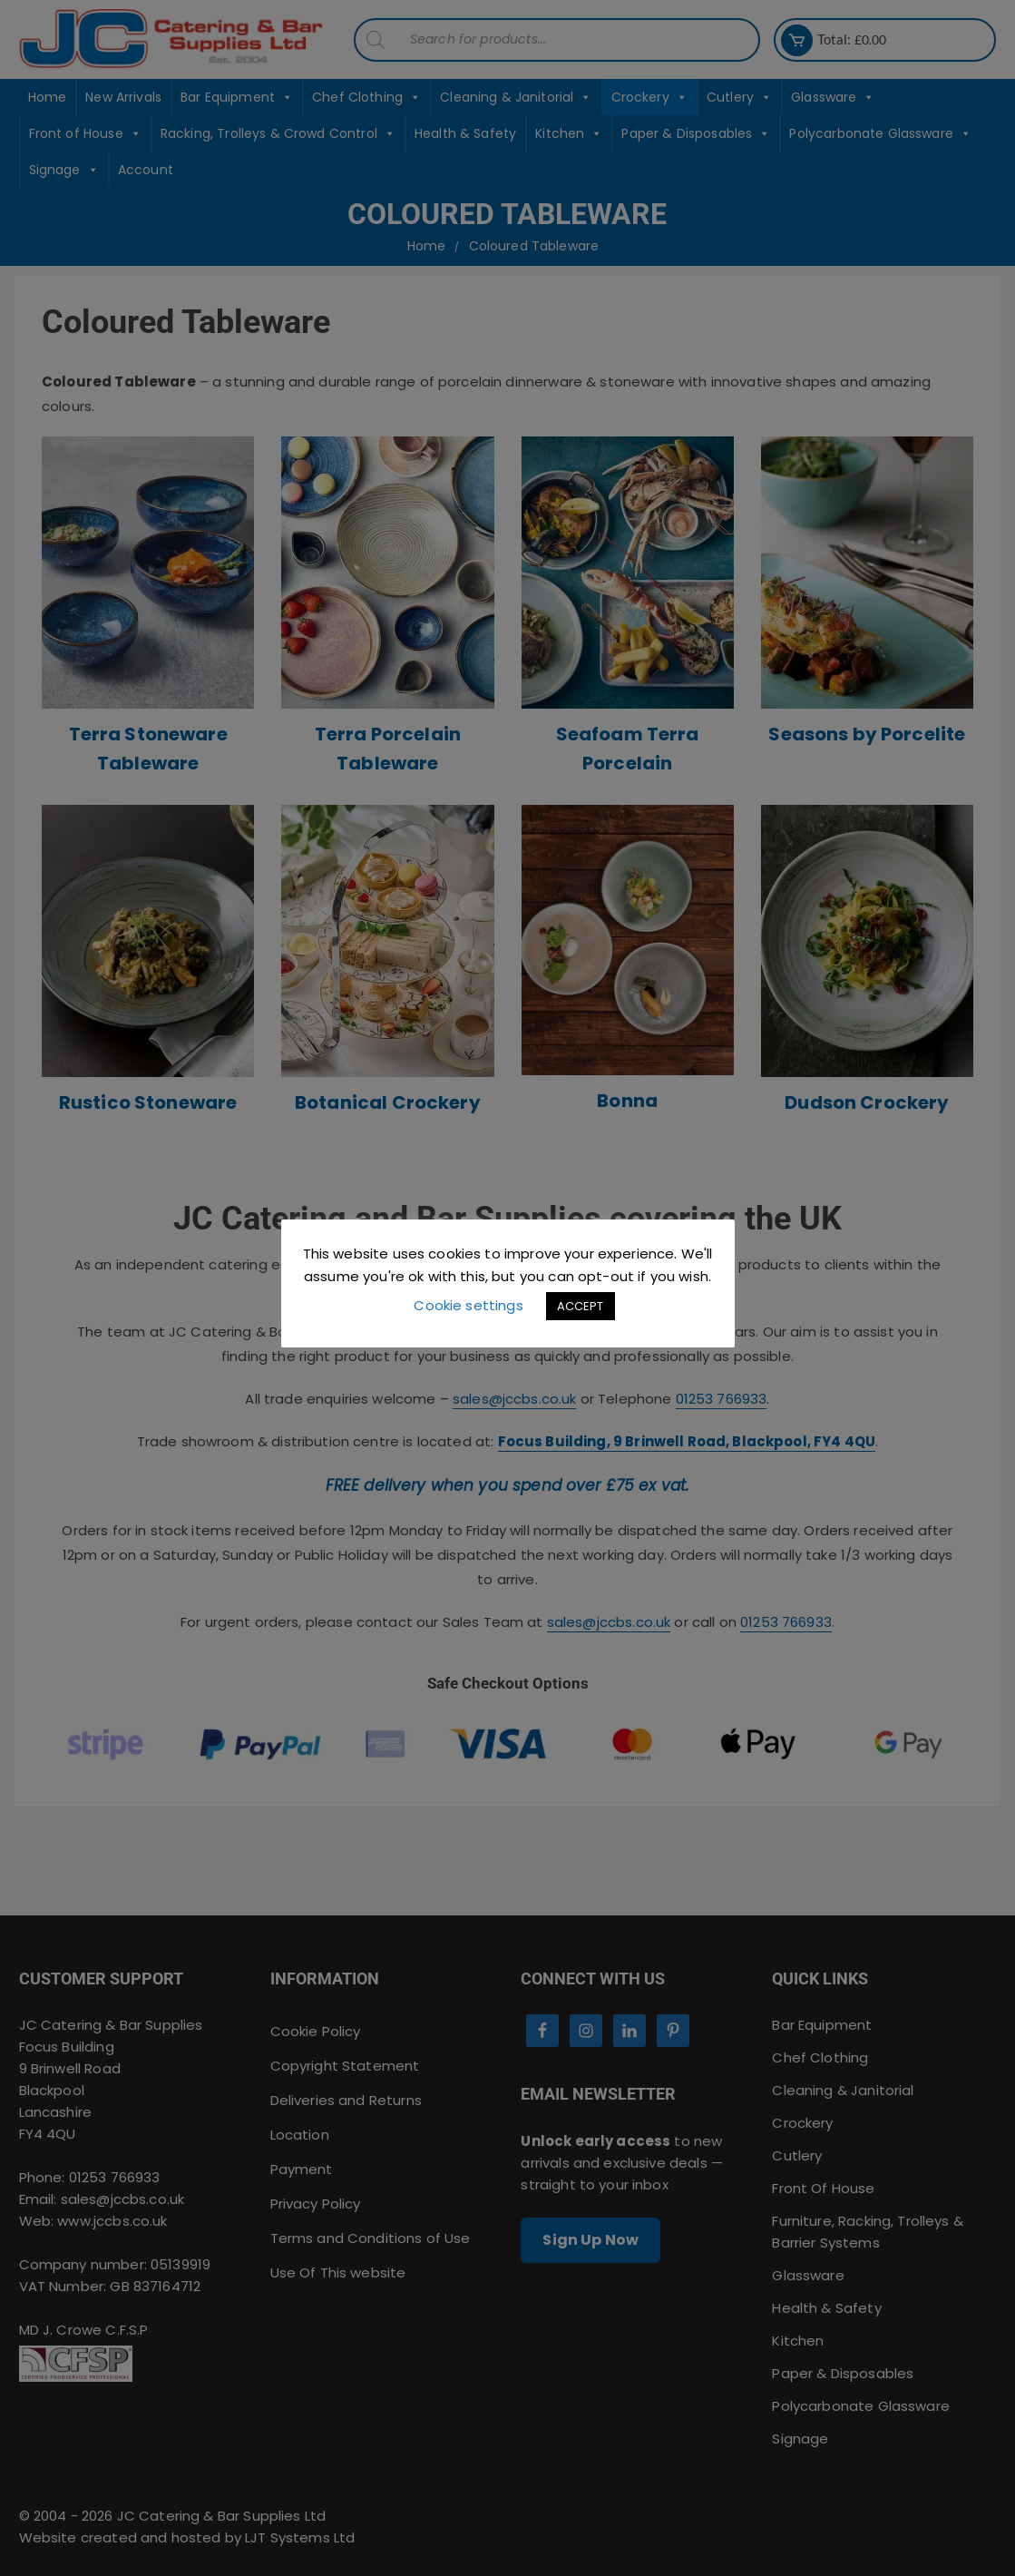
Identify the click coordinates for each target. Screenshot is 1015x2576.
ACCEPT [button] (580, 1306)
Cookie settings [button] (468, 1305)
